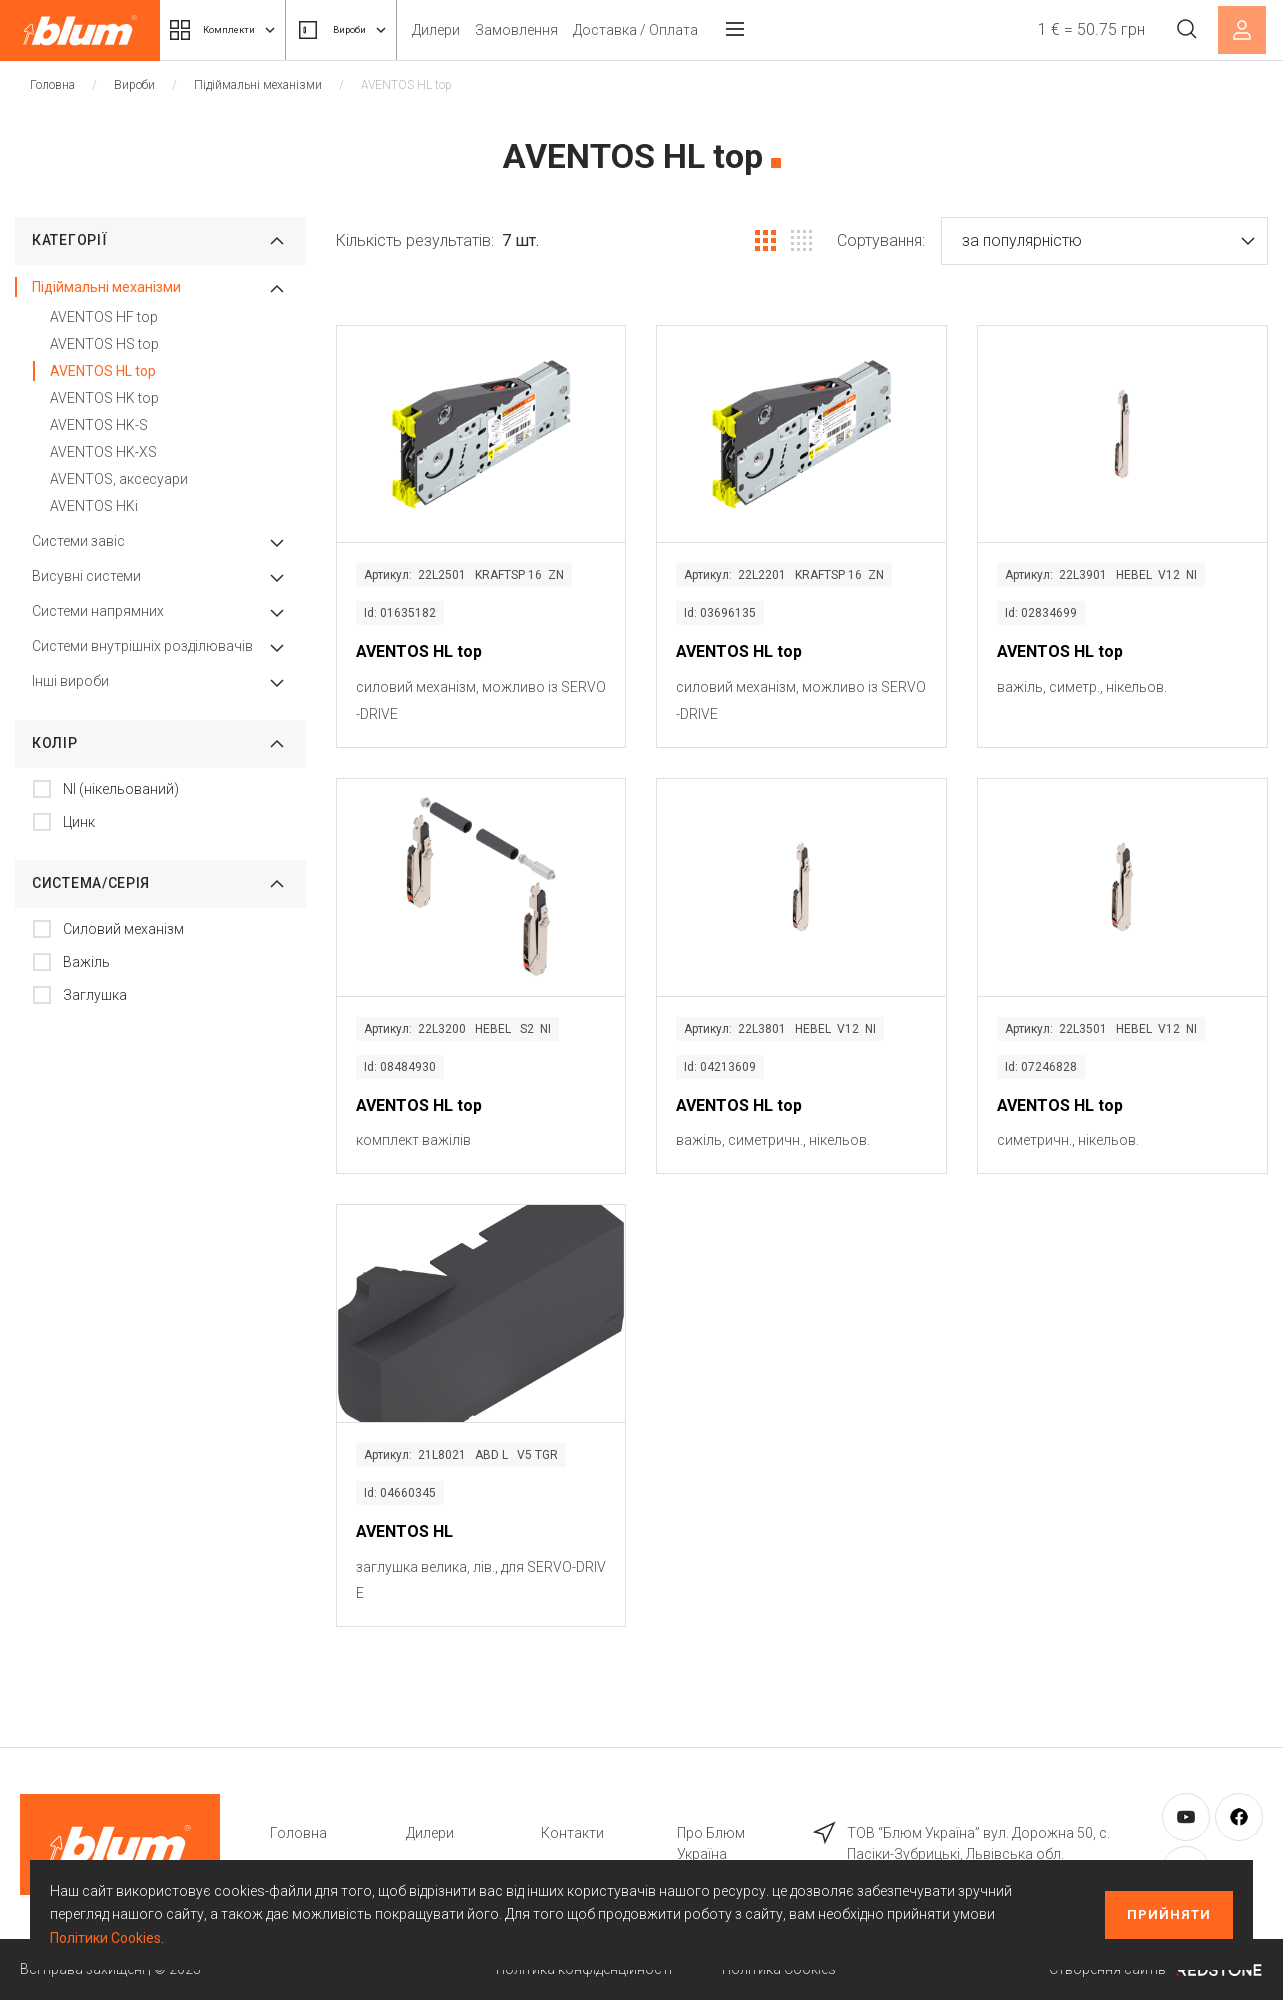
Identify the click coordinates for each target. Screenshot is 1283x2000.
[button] (1104, 241)
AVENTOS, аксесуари (119, 479)
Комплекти (238, 30)
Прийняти (1169, 1914)
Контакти (572, 1833)
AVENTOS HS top (104, 344)
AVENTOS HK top (104, 398)
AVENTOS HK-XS (103, 452)
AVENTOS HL (404, 1531)
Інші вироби (70, 681)
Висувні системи (86, 576)
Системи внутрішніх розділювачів (142, 646)
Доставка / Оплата (692, 30)
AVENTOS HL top (103, 371)
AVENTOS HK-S (99, 425)
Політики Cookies (105, 1938)
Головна (52, 85)
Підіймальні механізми (258, 85)
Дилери (493, 30)
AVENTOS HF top (104, 317)
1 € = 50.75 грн (1080, 29)
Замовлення (573, 30)
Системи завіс (78, 541)
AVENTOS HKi (94, 506)
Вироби (385, 30)
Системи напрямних (98, 611)
